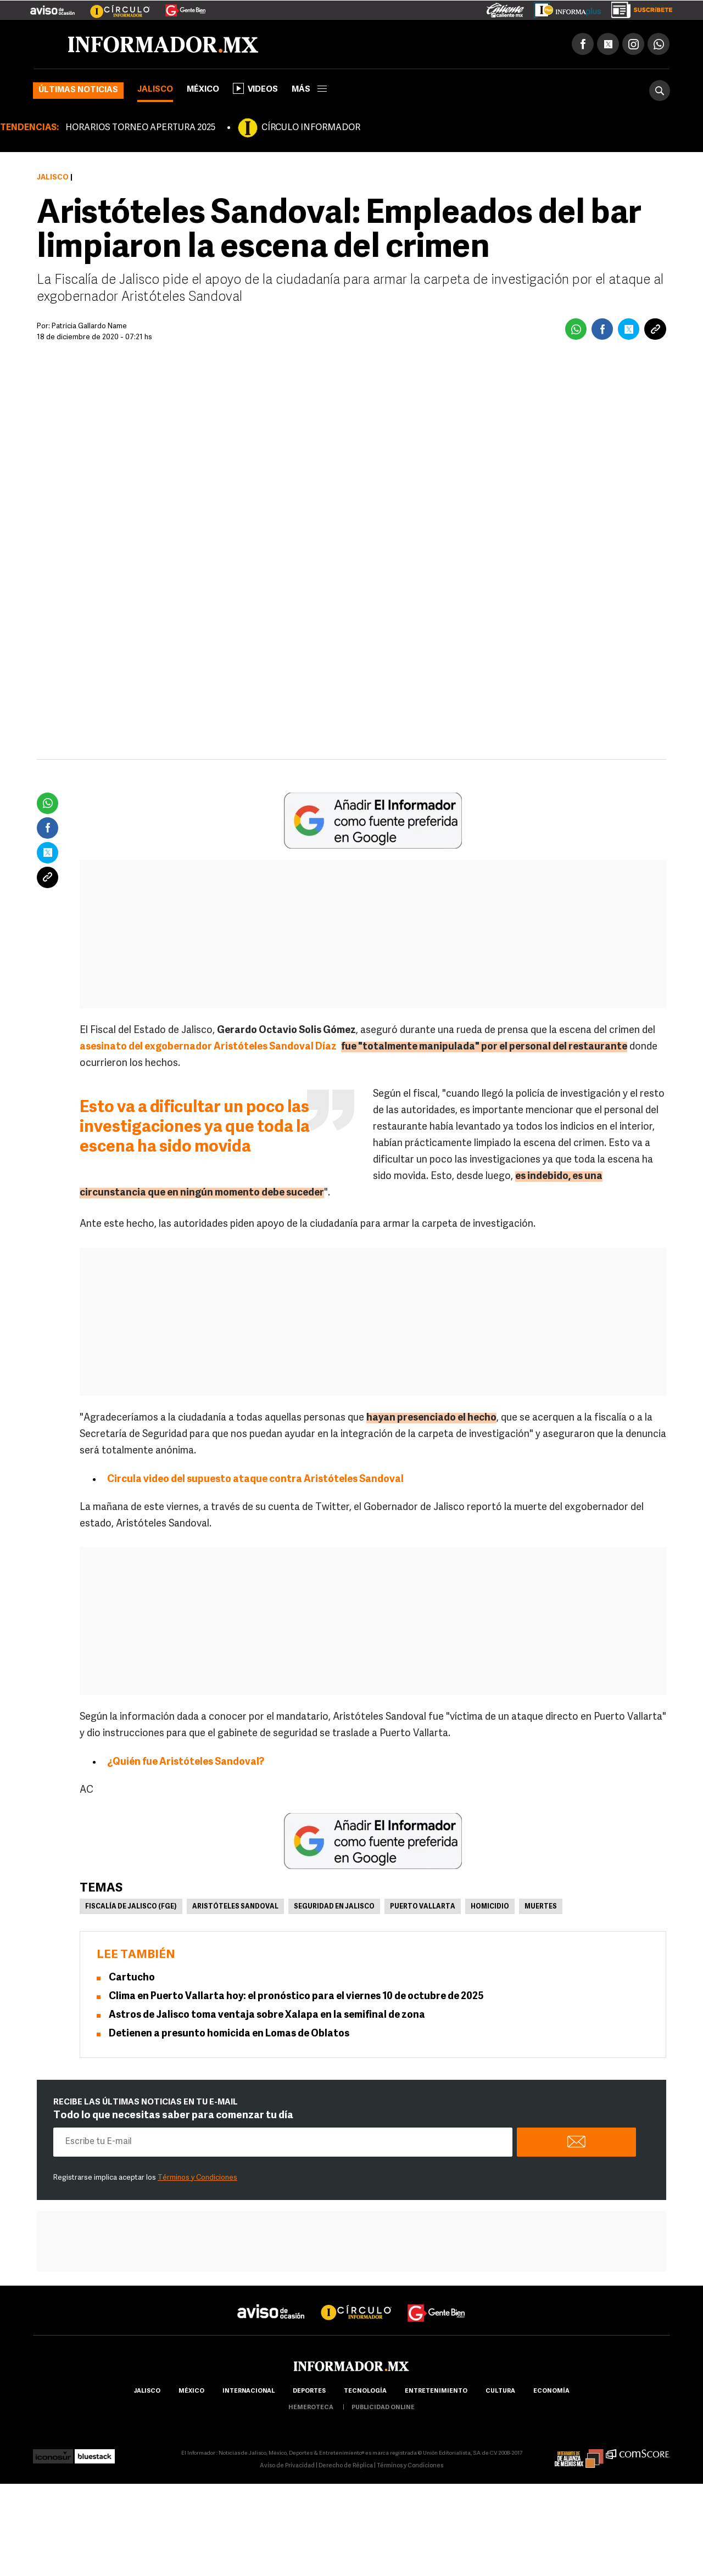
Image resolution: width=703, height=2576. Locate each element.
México (203, 90)
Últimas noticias (78, 90)
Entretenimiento (436, 2391)
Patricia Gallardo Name (89, 326)
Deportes (309, 2391)
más (309, 90)
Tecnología (365, 2391)
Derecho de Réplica (346, 2466)
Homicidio (490, 1907)
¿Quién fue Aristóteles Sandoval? (185, 1762)
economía (551, 2391)
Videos (255, 88)
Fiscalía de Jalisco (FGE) (131, 1907)
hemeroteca (310, 2408)
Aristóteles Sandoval (235, 1907)
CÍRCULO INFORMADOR (310, 128)
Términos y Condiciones (197, 2177)
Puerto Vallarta (422, 1907)
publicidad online (383, 2408)
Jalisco (155, 90)
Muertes (541, 1907)
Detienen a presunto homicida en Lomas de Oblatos (229, 2034)
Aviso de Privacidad (287, 2466)
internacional (248, 2391)
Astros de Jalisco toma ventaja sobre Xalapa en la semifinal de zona (267, 2015)
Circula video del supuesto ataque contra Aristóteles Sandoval (255, 1479)
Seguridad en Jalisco (334, 1907)
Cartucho (132, 1978)
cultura (500, 2391)
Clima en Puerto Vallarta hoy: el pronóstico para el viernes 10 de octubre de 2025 (296, 1996)
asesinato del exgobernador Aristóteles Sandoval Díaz (208, 1047)
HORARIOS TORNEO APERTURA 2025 (140, 128)
